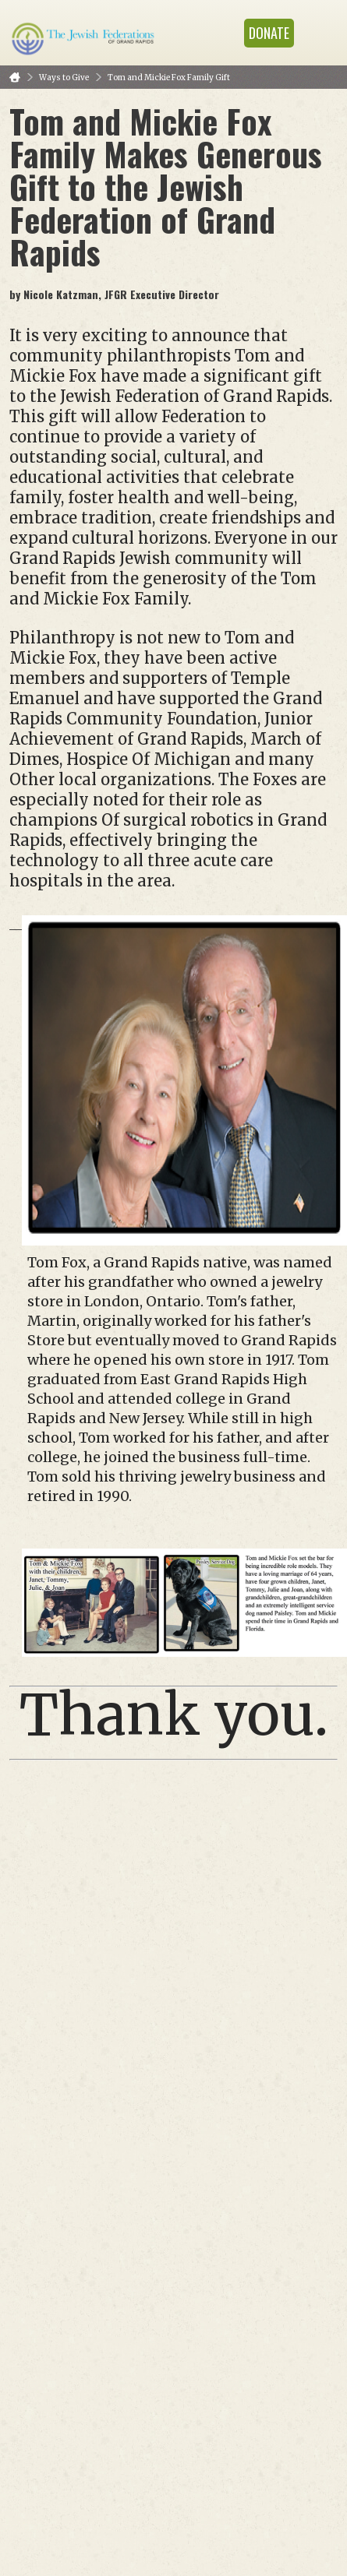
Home (14, 77)
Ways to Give (64, 77)
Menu (320, 33)
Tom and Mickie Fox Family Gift (169, 77)
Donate (269, 33)
